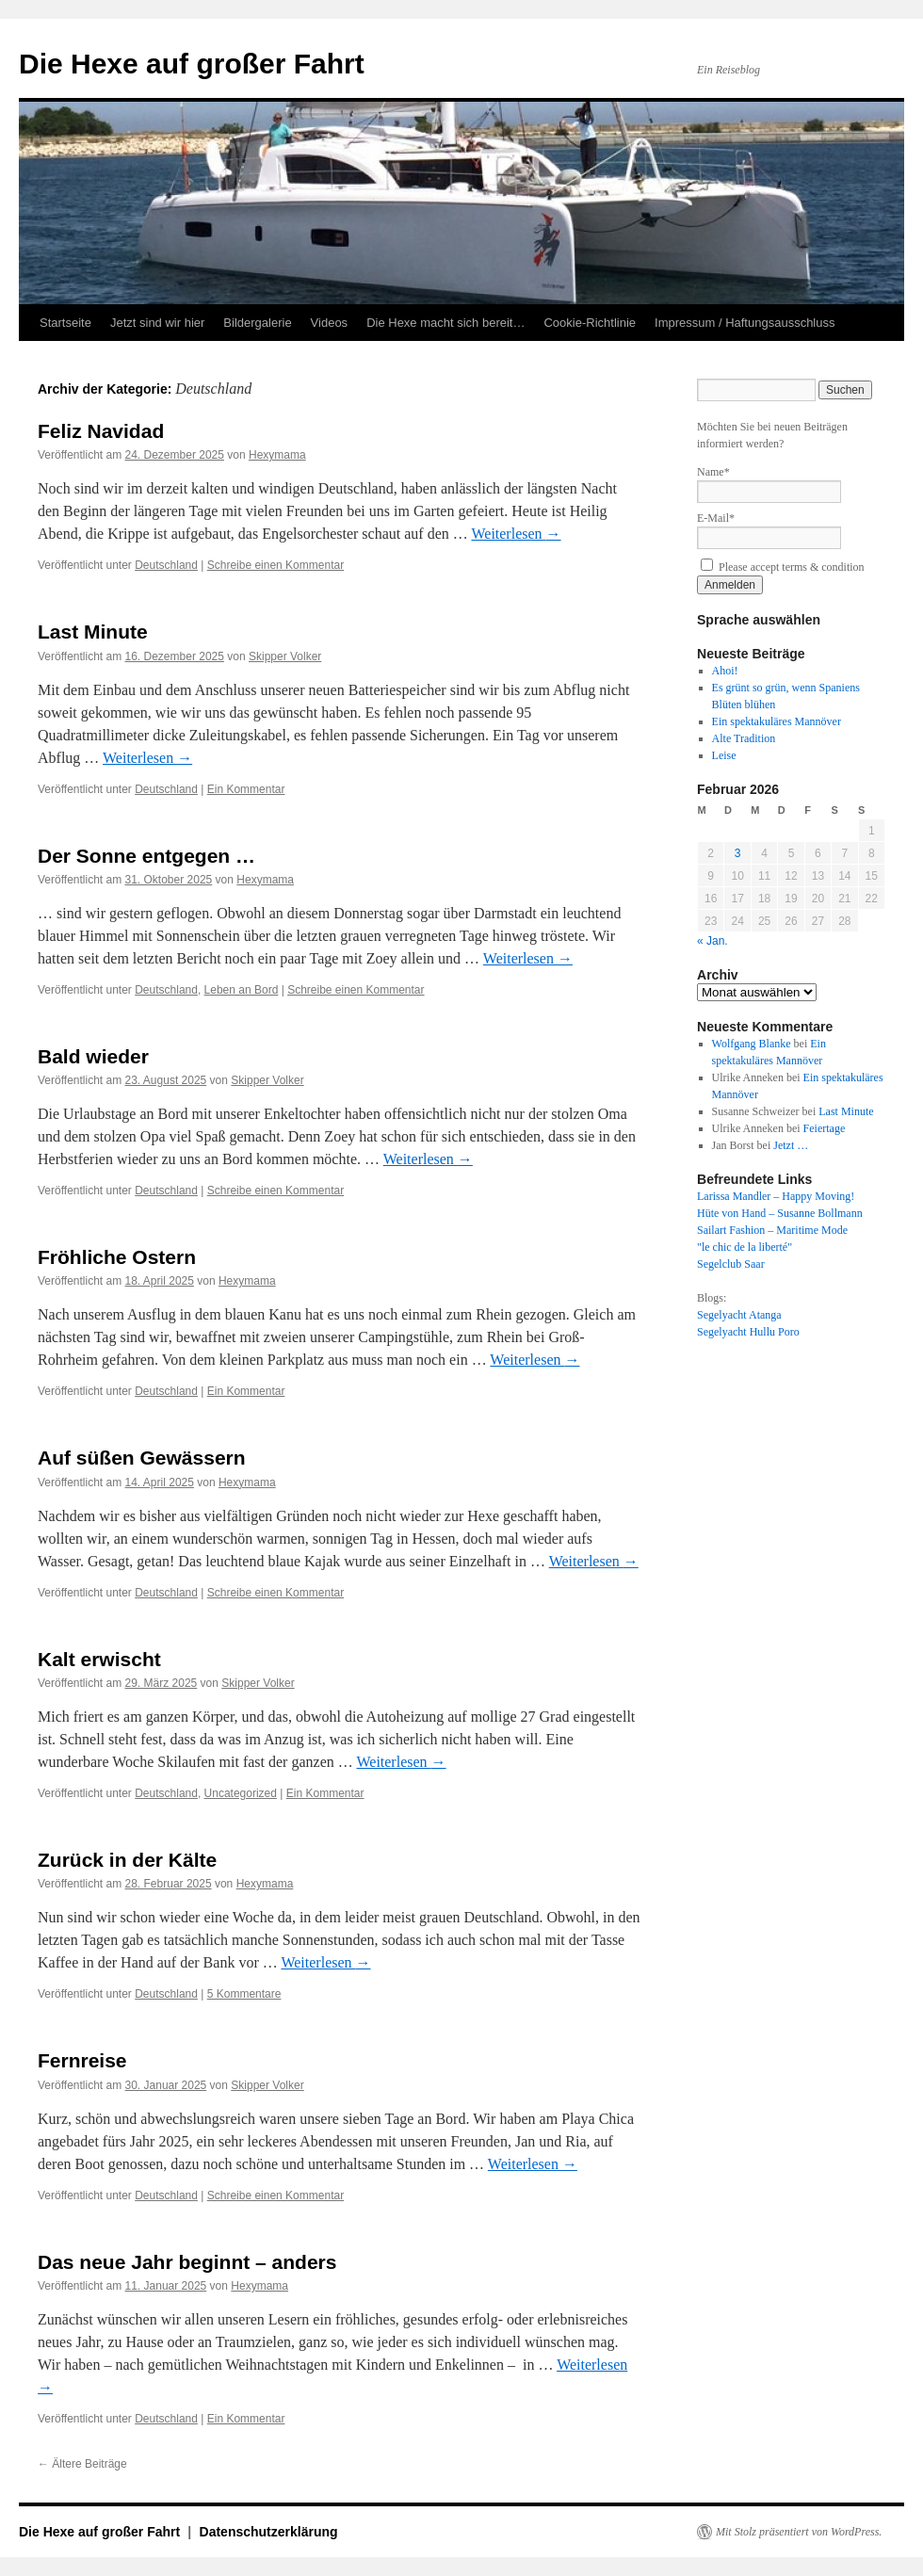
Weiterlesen (515, 534)
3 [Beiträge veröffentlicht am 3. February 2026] (738, 853)
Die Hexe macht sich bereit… (445, 323)
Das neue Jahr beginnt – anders (187, 2262)
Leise (724, 755)
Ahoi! (725, 670)
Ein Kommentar (246, 789)
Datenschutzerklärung (269, 2531)
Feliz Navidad (101, 431)
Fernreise (82, 2060)
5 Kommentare (244, 1994)
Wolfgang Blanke (751, 1043)
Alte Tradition (744, 738)
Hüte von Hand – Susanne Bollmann (780, 1213)
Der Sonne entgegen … (146, 856)
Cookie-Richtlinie (589, 323)
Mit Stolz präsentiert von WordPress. (799, 2531)
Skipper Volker (285, 656)
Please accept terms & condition (783, 567)
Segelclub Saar (731, 1264)
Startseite (65, 323)
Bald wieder (93, 1056)
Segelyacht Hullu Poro (748, 1331)
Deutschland (166, 565)
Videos (329, 323)
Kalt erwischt (99, 1659)
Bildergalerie (257, 323)
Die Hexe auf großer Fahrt (191, 63)
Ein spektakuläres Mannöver (776, 721)
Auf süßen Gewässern (142, 1457)
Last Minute (93, 631)
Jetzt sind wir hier (157, 323)
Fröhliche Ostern (117, 1257)
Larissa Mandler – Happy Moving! (775, 1196)
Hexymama (277, 455)
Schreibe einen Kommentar (275, 565)
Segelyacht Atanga (739, 1314)
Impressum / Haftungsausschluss (744, 323)
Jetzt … (790, 1145)
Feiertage (824, 1128)
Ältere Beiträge (82, 2464)
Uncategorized (240, 1793)
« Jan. (712, 941)
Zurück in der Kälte (127, 1860)
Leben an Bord (241, 989)
